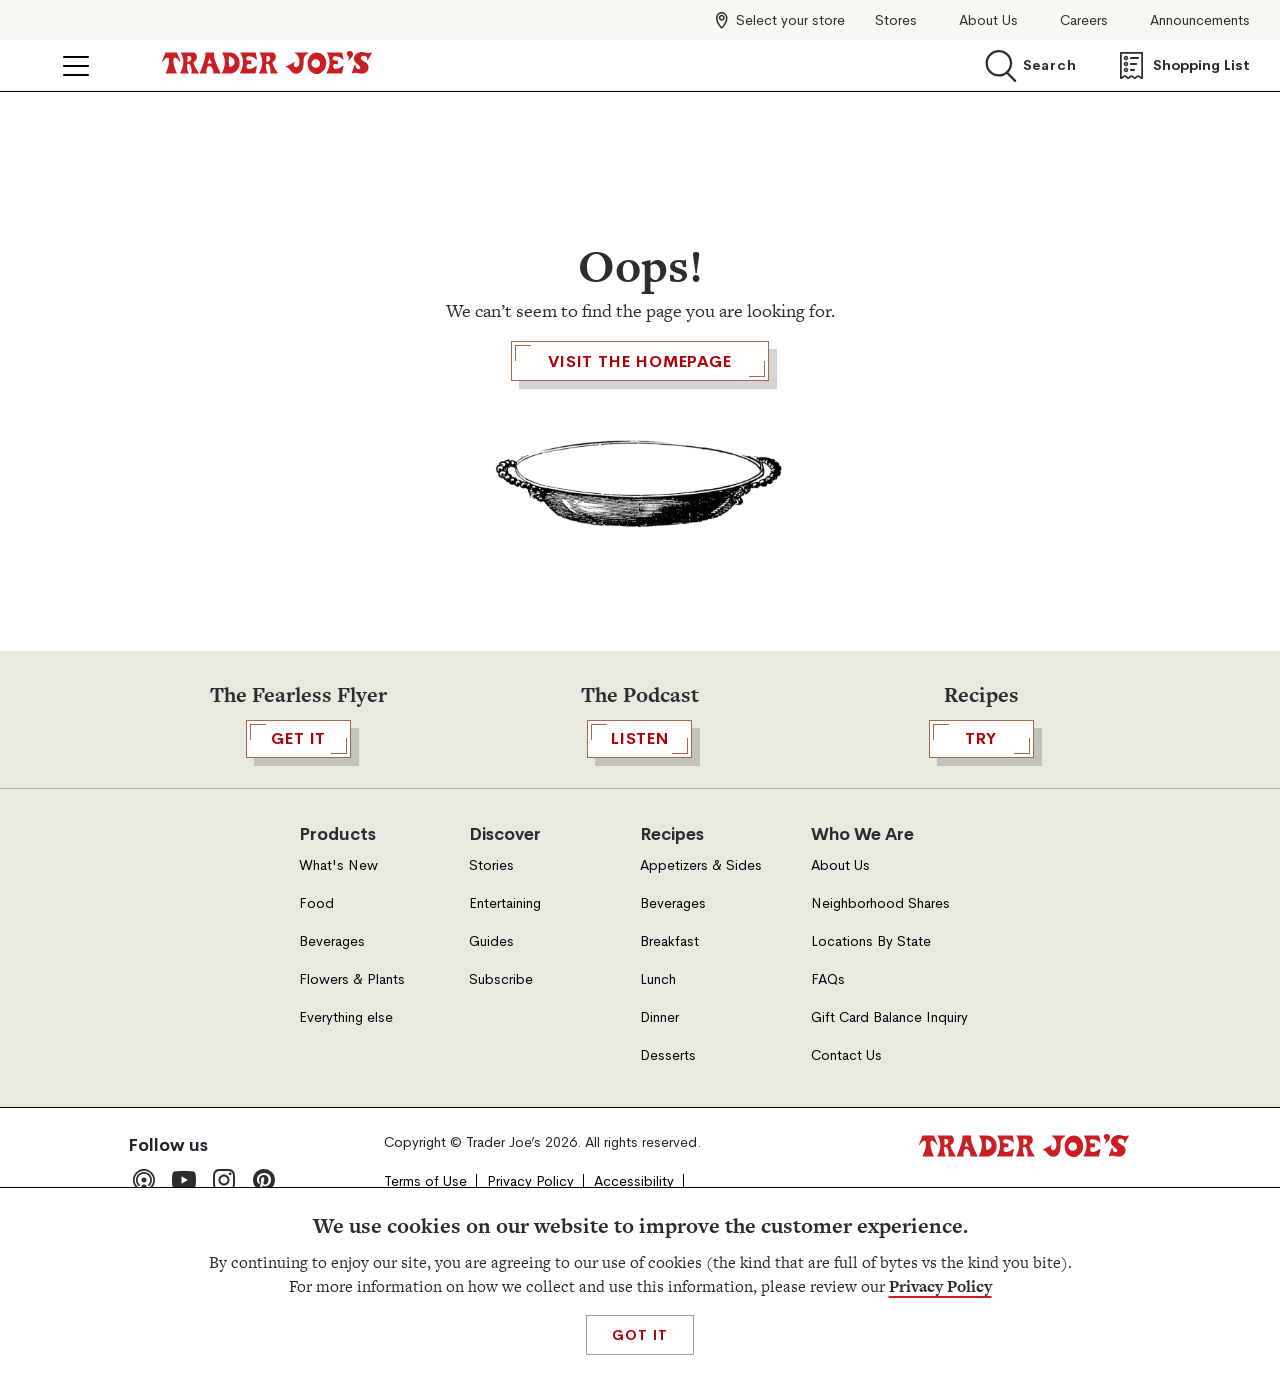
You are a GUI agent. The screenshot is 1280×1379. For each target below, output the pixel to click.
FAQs (828, 1094)
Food (316, 1018)
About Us (988, 20)
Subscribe (501, 1094)
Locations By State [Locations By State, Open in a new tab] (871, 1056)
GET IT (298, 854)
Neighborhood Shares (880, 1018)
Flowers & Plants (352, 1094)
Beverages (332, 1056)
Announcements (1200, 20)
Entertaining (505, 1018)
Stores (896, 20)
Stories (491, 980)
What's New (338, 980)
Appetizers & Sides (701, 980)
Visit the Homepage (640, 476)
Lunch (658, 1094)
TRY (981, 854)
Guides (491, 1056)
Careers (1084, 20)
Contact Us (846, 1170)
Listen (639, 854)
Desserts (668, 1170)
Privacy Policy (940, 1286)
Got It (639, 1335)
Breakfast (669, 1056)
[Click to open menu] (76, 66)
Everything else (346, 1132)
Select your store (790, 20)
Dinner (659, 1132)
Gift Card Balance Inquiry (889, 1132)
